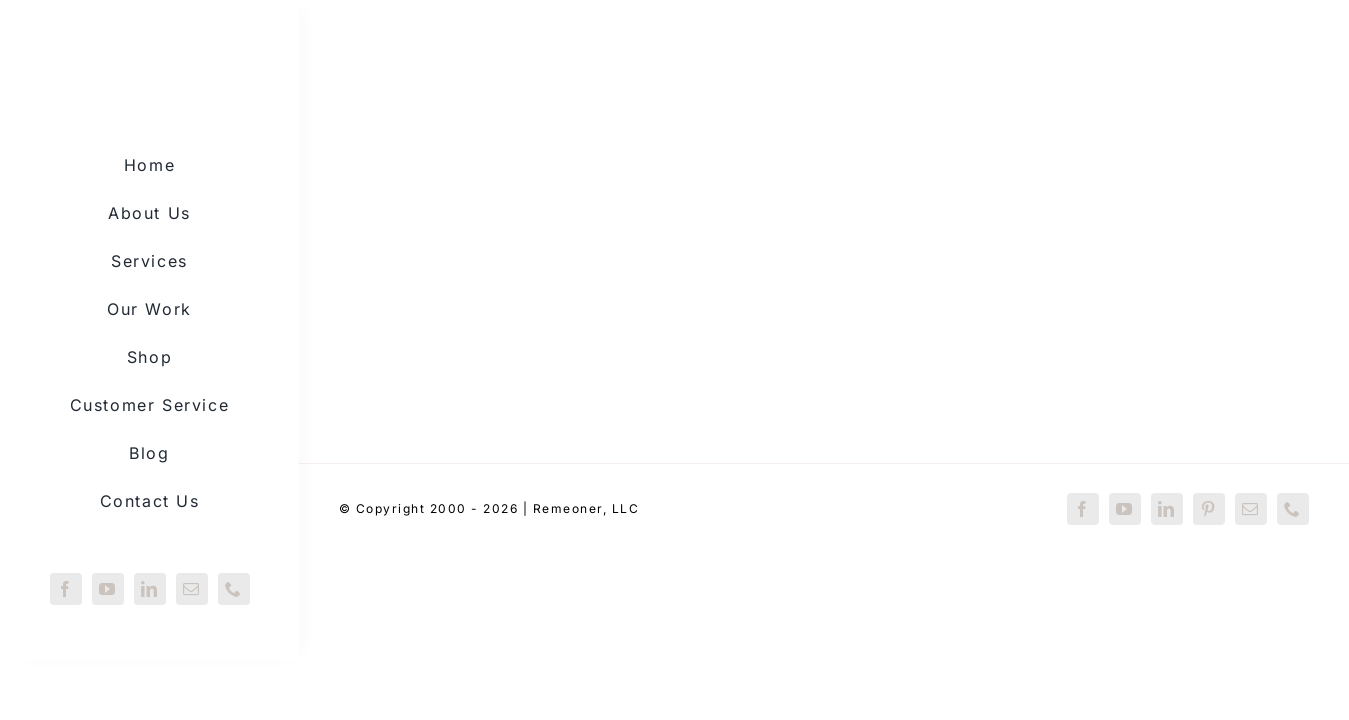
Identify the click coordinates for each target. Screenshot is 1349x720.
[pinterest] (1209, 509)
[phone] (234, 589)
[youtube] (108, 589)
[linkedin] (150, 589)
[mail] (192, 589)
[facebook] (66, 589)
